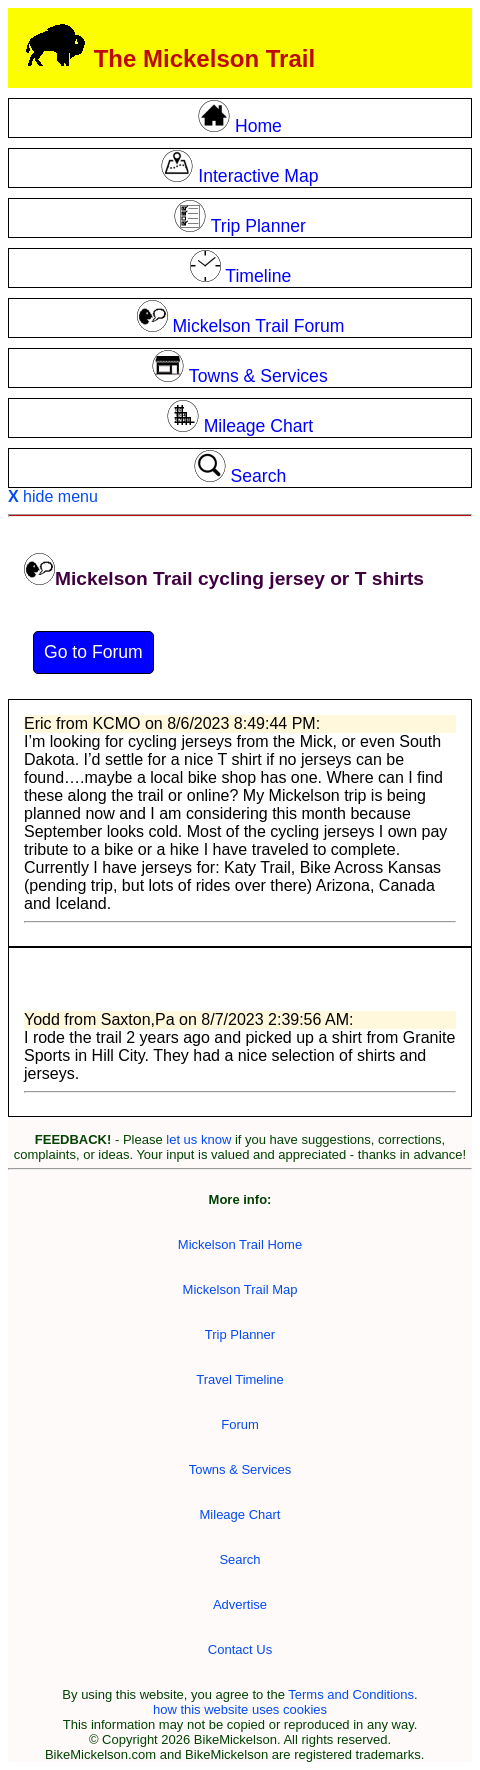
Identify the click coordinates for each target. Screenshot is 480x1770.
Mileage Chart (240, 1514)
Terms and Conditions (351, 1694)
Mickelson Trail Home (240, 1244)
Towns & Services (240, 1469)
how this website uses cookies (240, 1709)
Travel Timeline (240, 1379)
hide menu (53, 496)
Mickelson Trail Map (240, 1289)
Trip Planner (240, 1334)
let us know (198, 1139)
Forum (240, 1424)
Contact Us (240, 1649)
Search (239, 1559)
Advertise (240, 1604)
